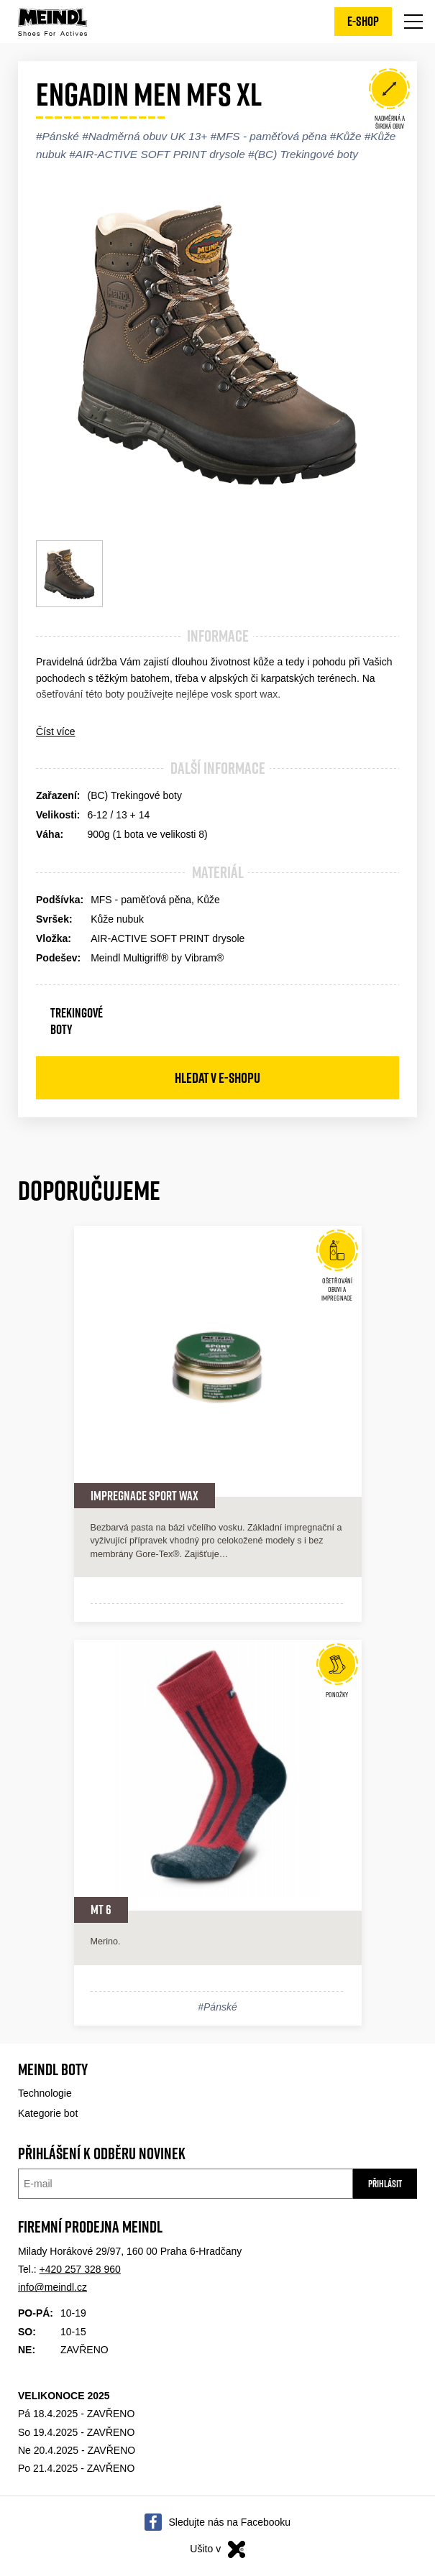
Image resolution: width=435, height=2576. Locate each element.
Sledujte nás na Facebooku (229, 2522)
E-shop (363, 21)
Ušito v (217, 2549)
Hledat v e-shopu (217, 1078)
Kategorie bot (48, 2113)
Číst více (55, 731)
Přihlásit (385, 2183)
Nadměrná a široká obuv (389, 101)
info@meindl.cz (52, 2287)
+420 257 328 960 (80, 2269)
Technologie (45, 2093)
